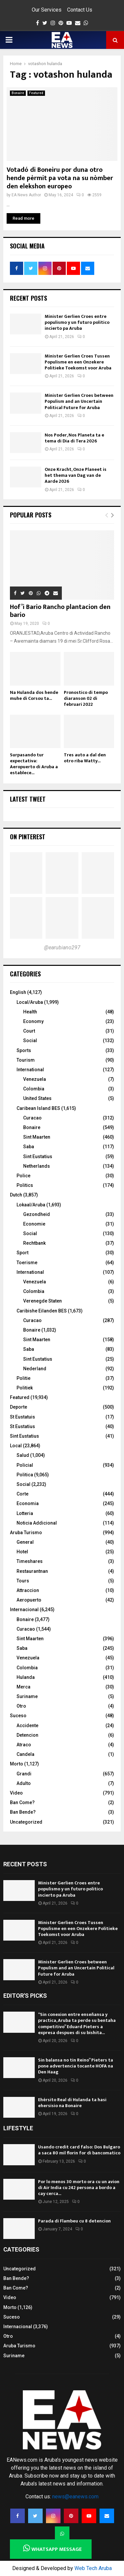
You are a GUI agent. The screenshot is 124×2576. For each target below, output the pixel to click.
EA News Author (26, 195)
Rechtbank (34, 1243)
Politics (25, 1185)
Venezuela (34, 1079)
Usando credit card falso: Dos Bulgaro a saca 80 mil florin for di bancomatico (79, 2150)
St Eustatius (22, 1426)
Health (30, 1011)
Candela (25, 1754)
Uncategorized (26, 1822)
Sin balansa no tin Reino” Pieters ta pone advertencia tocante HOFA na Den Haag (75, 2066)
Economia (28, 1503)
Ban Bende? (23, 1812)
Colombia (33, 1088)
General (25, 1542)
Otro (21, 1706)
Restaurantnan (32, 1571)
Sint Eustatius (37, 1156)
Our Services (47, 10)
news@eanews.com (75, 2496)
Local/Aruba (30, 1002)
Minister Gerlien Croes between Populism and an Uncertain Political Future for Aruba (79, 401)
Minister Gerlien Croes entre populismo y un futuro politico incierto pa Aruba (77, 322)
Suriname (27, 1696)
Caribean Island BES (38, 1108)
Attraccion (28, 1590)
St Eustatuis (22, 1417)
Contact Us (79, 10)
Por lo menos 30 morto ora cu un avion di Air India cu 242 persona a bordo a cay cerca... (78, 2187)
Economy (33, 1021)
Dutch (16, 1194)
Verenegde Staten (42, 1301)
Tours (23, 1580)
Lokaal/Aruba (31, 1204)
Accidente (27, 1725)
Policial (25, 1465)
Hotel (22, 1551)
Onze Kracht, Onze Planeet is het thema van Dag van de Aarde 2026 (75, 475)
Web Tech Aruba (93, 2568)
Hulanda (26, 1677)
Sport (22, 1252)
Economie (34, 1224)
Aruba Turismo (26, 1532)
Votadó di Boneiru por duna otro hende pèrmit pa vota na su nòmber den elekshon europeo (60, 178)
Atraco (24, 1744)
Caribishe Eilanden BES (42, 1310)
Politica (25, 1474)
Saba (28, 1146)
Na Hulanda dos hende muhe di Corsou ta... (34, 695)
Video (16, 1793)
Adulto (24, 1783)
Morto (16, 1763)
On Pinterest (27, 836)
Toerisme (27, 1262)
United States (37, 1098)
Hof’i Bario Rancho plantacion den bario (60, 611)
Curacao (32, 1117)
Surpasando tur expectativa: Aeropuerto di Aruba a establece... (34, 764)
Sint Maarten (36, 1137)
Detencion (27, 1735)
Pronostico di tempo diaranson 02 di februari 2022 (86, 698)
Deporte (18, 1407)
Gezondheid (36, 1214)
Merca (23, 1686)
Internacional (24, 1609)
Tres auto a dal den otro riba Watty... (85, 758)
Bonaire (18, 93)
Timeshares (30, 1561)
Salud (23, 1455)
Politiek (25, 1387)
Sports (24, 1050)
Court (29, 1031)
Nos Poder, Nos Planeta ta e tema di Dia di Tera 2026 (74, 438)
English (18, 992)
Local (16, 1445)
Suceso (18, 1715)
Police (23, 1175)
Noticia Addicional (37, 1523)
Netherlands (36, 1166)
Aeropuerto (29, 1600)
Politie (23, 1378)
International (30, 1069)
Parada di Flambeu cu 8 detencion (74, 2221)
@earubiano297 (62, 947)
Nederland (34, 1368)
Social (30, 1040)
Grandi (24, 1773)
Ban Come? (22, 1802)
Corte (22, 1493)
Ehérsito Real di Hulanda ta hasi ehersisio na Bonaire (72, 2102)
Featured (36, 93)
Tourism (26, 1060)
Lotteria (25, 1513)
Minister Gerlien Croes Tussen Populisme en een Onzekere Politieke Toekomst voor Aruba (78, 362)
